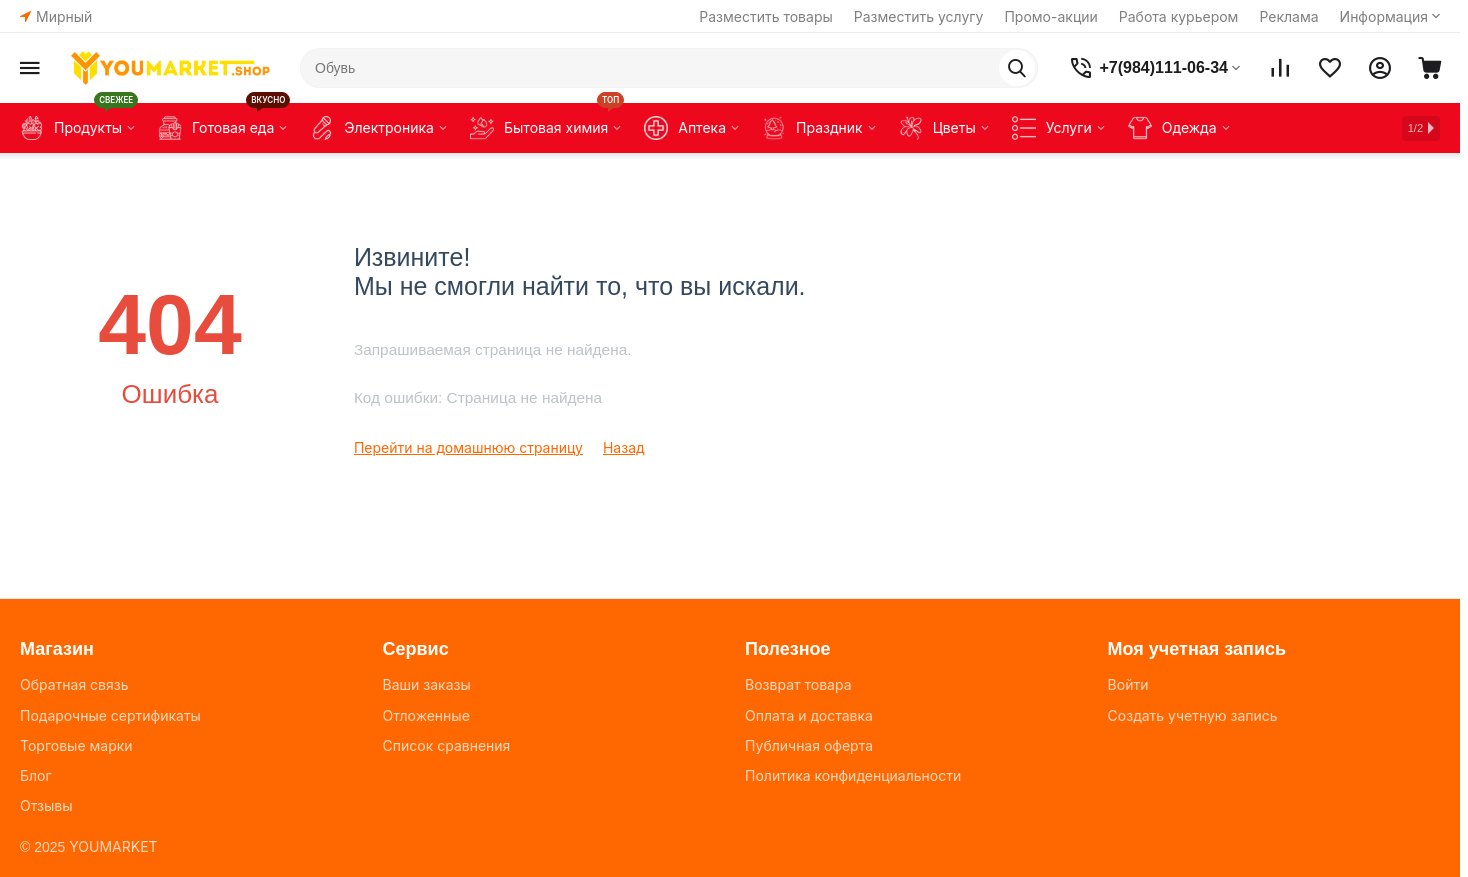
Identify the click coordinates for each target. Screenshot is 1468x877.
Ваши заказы (427, 684)
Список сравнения (447, 745)
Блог (36, 775)
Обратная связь (74, 684)
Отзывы (46, 805)
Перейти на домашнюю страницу (468, 447)
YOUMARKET (113, 846)
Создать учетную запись (1193, 715)
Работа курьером (1179, 16)
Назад (624, 447)
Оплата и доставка (809, 715)
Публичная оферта (809, 745)
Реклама (1288, 16)
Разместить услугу (919, 16)
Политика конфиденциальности (853, 775)
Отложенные (426, 715)
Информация (1384, 16)
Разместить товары (766, 16)
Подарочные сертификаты (110, 715)
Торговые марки (76, 745)
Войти (1128, 684)
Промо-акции (1050, 16)
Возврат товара (798, 684)
